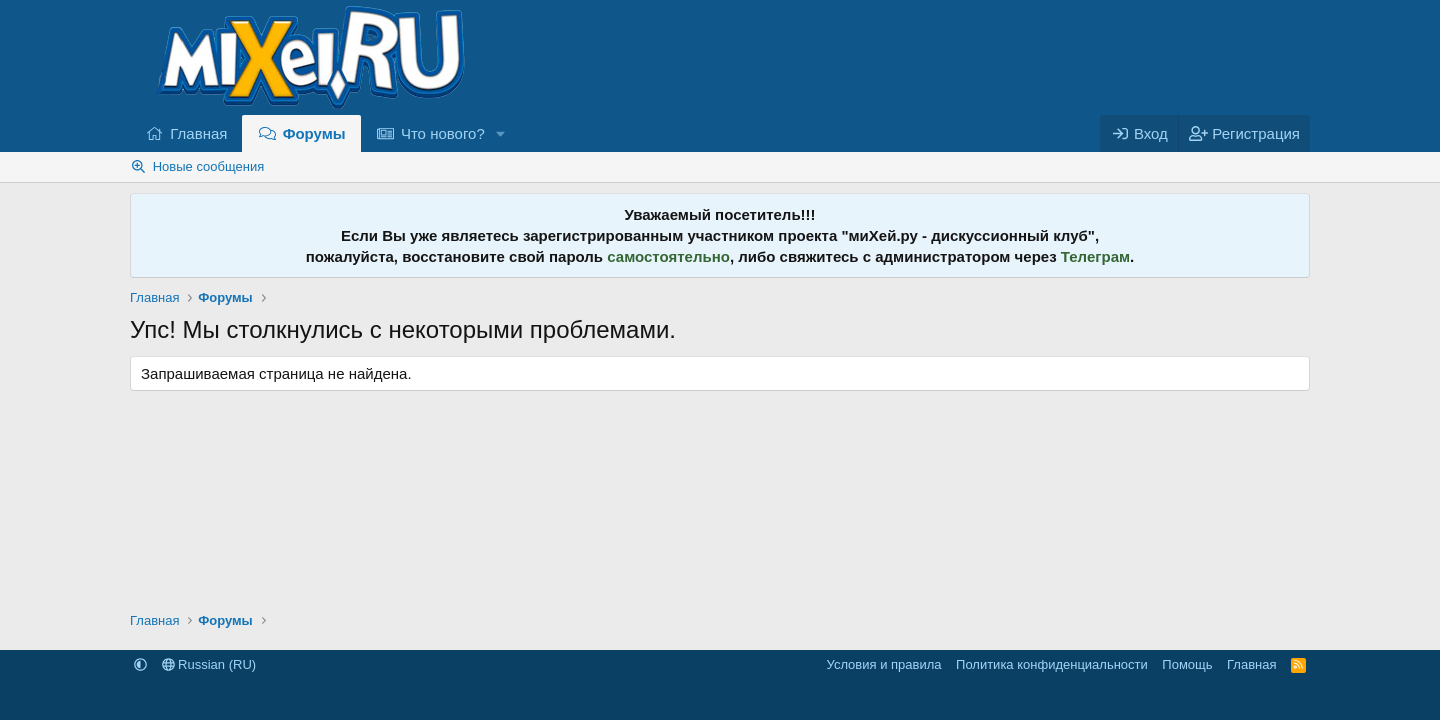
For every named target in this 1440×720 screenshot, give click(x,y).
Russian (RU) (209, 664)
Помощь (1187, 664)
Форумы (314, 133)
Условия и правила (884, 664)
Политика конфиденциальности (1052, 664)
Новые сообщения (209, 166)
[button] (501, 133)
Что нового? (443, 133)
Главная (198, 133)
